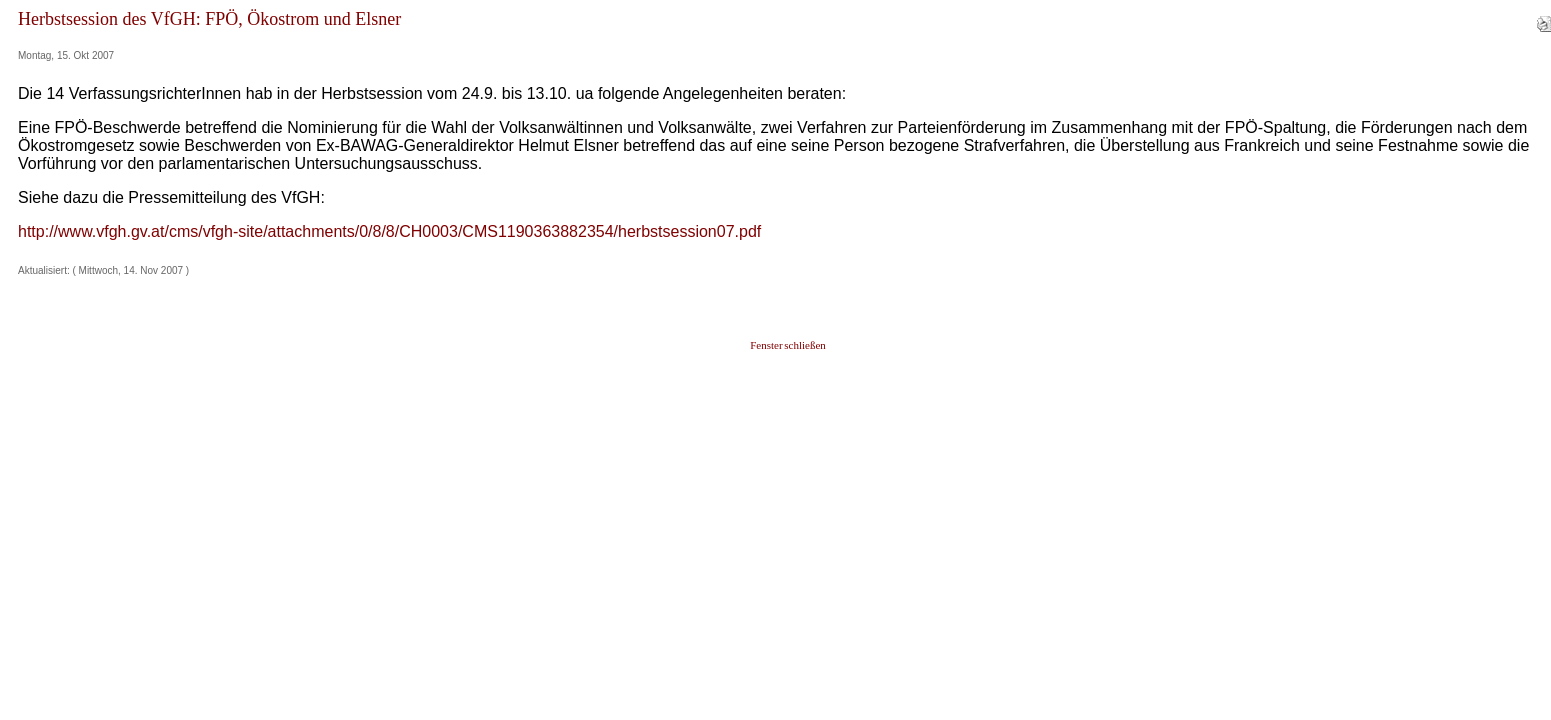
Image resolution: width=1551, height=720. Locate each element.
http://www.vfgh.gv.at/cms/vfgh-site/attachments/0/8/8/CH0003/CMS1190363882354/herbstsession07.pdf (389, 231)
